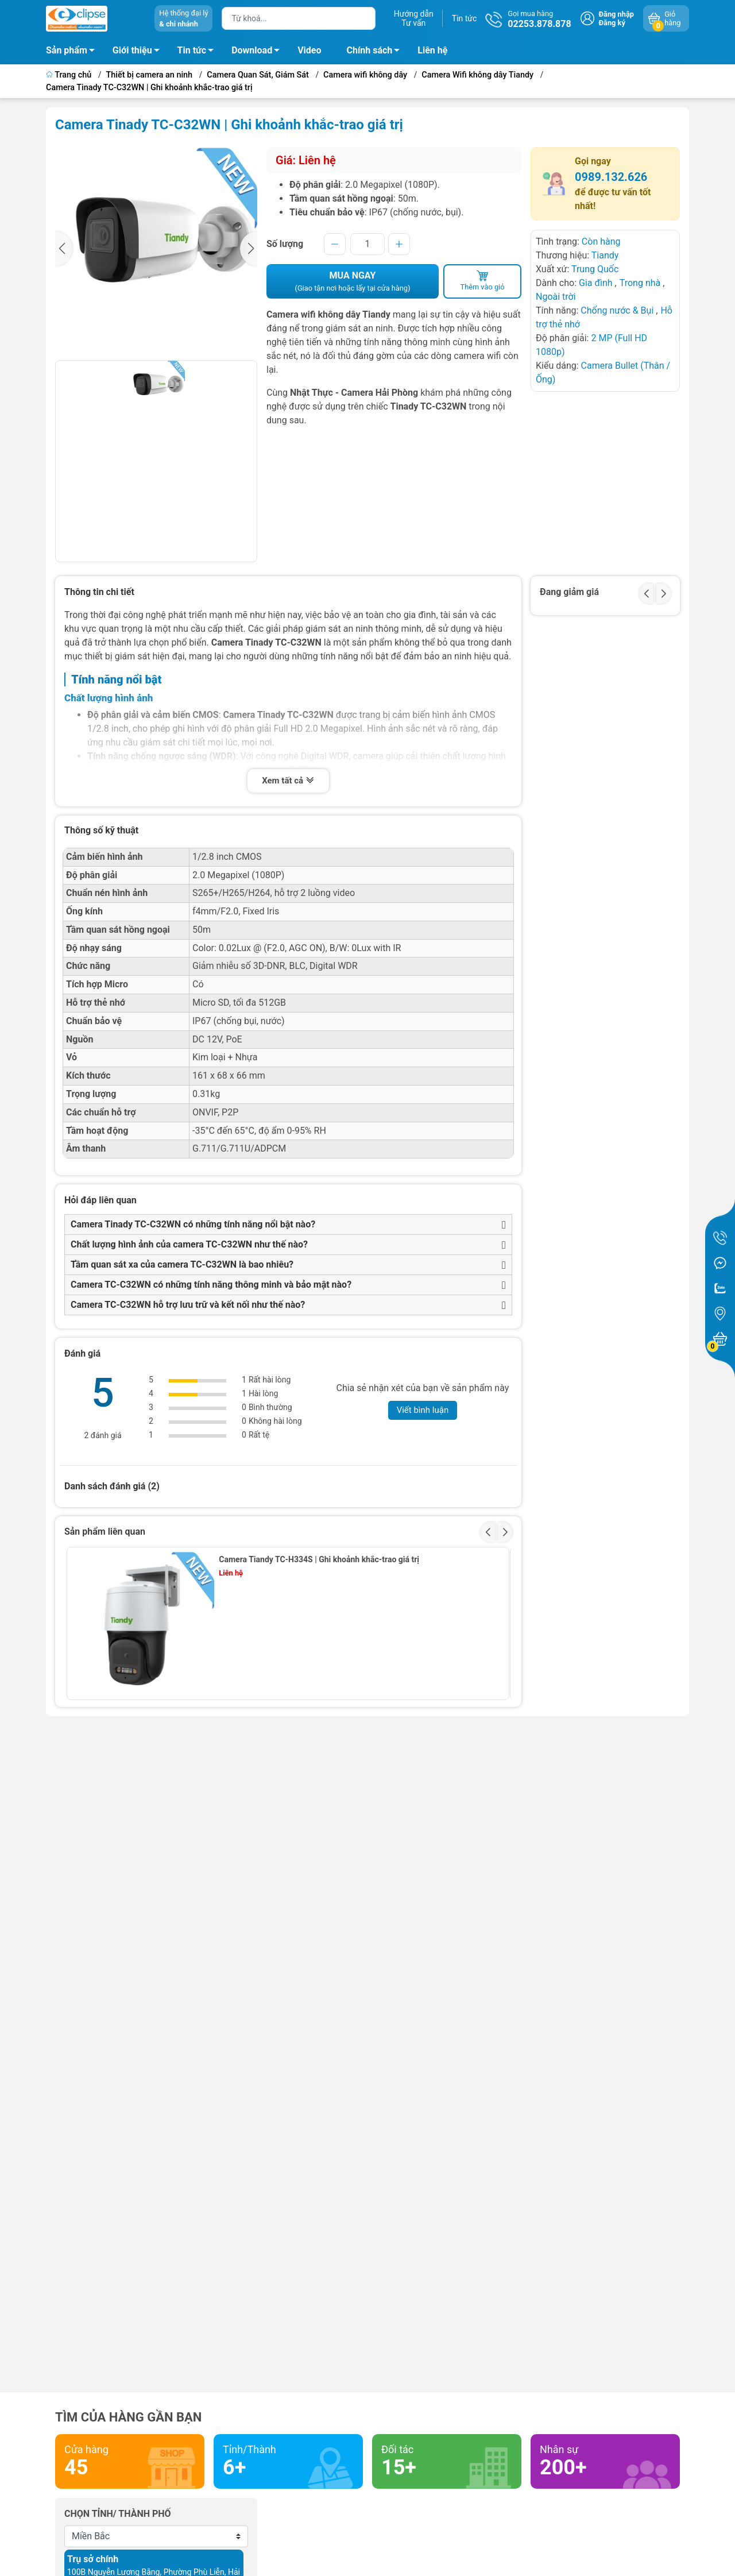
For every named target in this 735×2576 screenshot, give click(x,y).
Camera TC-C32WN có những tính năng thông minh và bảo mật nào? (211, 1284)
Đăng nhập (616, 14)
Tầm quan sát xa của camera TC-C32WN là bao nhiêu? (182, 1264)
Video (309, 50)
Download (258, 52)
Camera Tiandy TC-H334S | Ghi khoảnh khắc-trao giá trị (319, 1559)
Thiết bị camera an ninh (149, 75)
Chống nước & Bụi (617, 310)
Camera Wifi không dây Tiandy (477, 75)
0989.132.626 (611, 177)
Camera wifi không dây (365, 75)
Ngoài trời (556, 296)
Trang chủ (70, 75)
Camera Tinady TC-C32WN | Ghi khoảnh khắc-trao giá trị (149, 87)
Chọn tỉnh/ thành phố (117, 2513)
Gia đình (597, 282)
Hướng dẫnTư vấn (414, 18)
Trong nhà (640, 282)
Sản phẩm (66, 50)
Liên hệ (432, 50)
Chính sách (377, 52)
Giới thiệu (132, 50)
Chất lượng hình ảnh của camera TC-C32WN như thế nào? (189, 1244)
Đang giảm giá (569, 591)
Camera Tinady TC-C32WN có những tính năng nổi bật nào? (193, 1224)
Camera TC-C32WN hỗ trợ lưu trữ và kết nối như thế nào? (188, 1304)
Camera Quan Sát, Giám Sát (257, 75)
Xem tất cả (288, 781)
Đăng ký (612, 22)
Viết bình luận (423, 1410)
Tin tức (464, 18)
